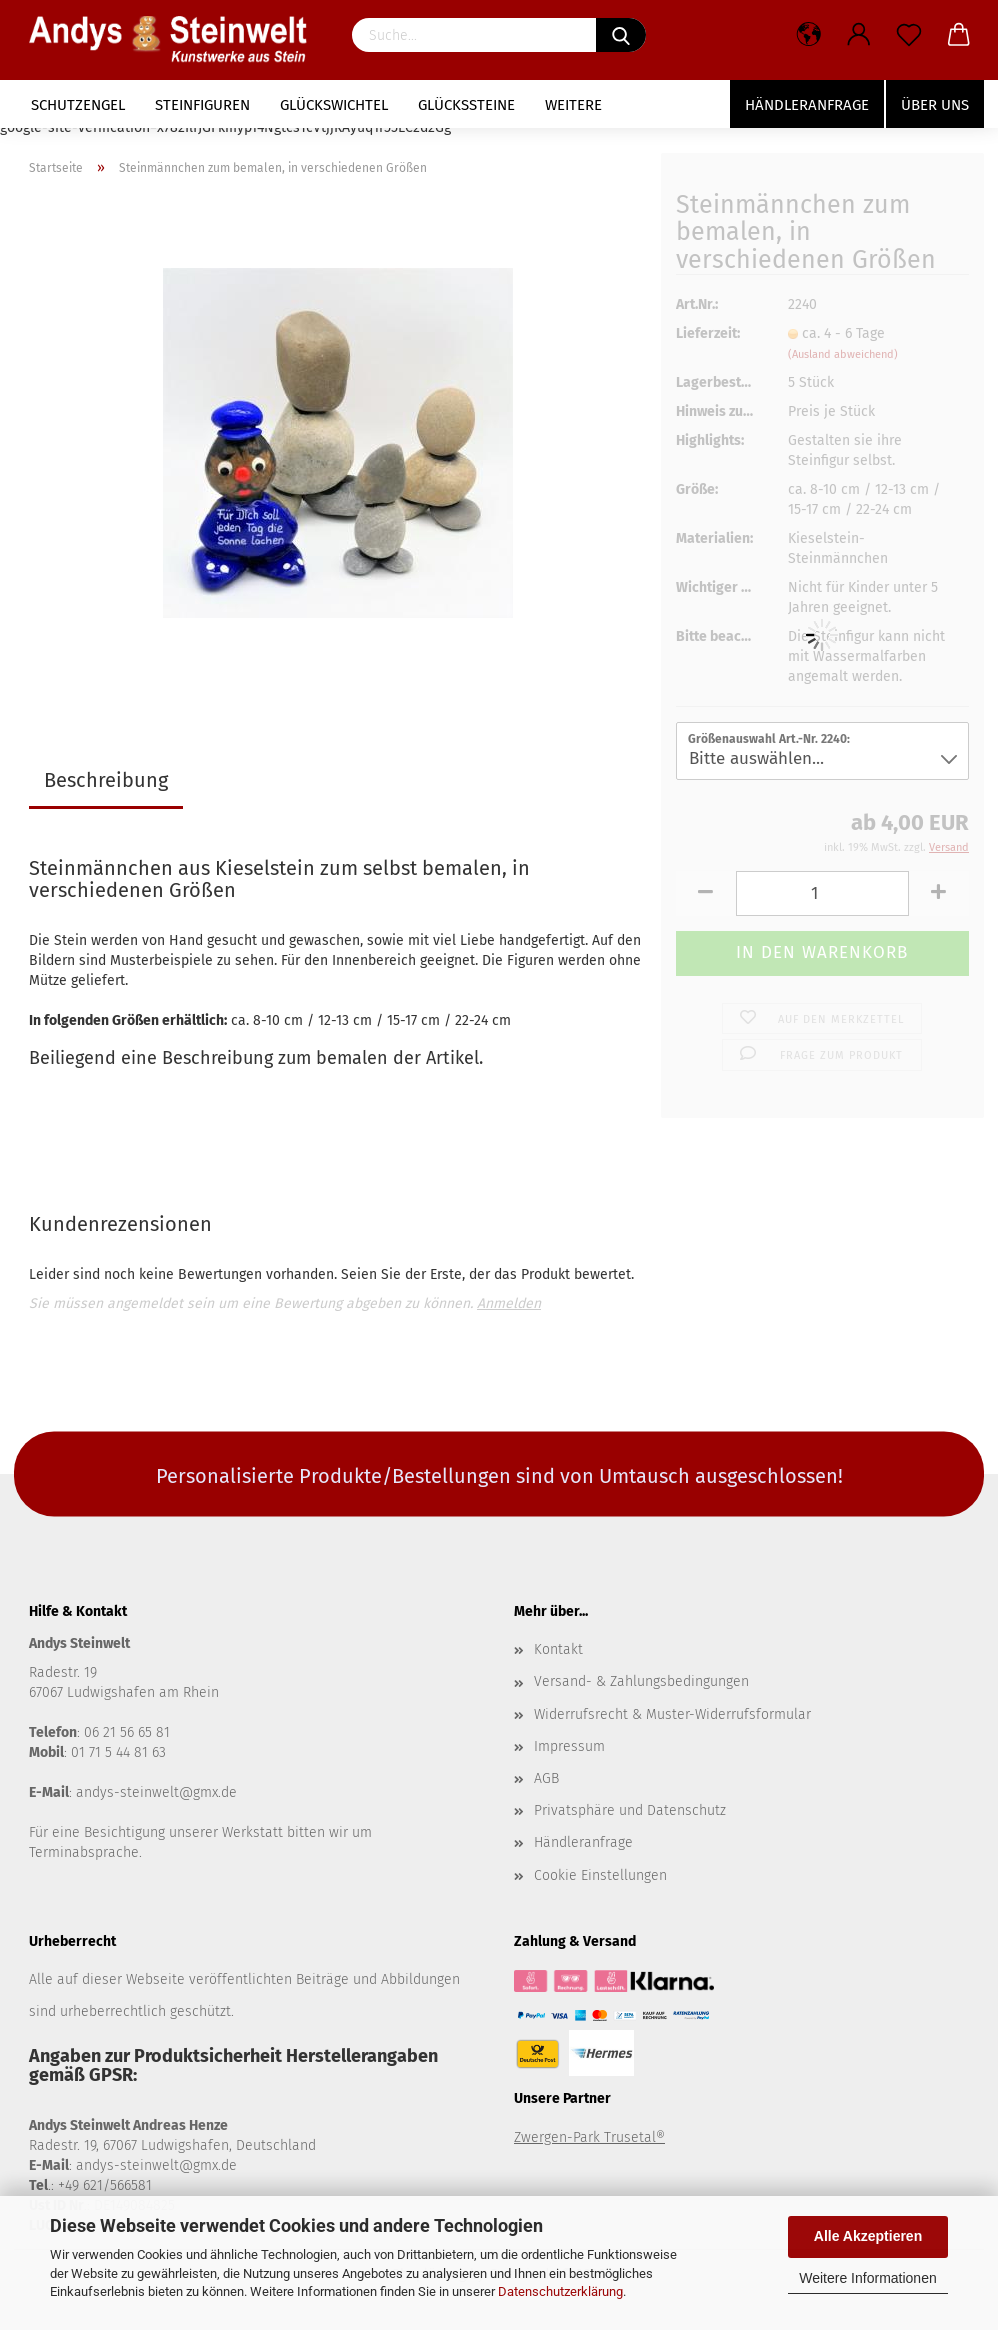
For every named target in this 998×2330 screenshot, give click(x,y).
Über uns (935, 105)
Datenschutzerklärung (560, 2291)
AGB (546, 1778)
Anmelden (509, 1303)
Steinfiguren (202, 105)
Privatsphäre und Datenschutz (630, 1810)
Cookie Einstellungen (600, 1875)
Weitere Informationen (867, 2278)
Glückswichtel (334, 105)
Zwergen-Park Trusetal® (589, 2137)
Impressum (569, 1746)
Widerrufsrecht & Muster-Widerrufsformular (672, 1714)
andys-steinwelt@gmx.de (156, 1792)
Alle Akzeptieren (868, 2236)
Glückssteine (466, 105)
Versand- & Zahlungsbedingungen (641, 1681)
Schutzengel (78, 105)
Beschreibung (106, 780)
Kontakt (558, 1649)
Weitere (573, 105)
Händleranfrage (807, 105)
